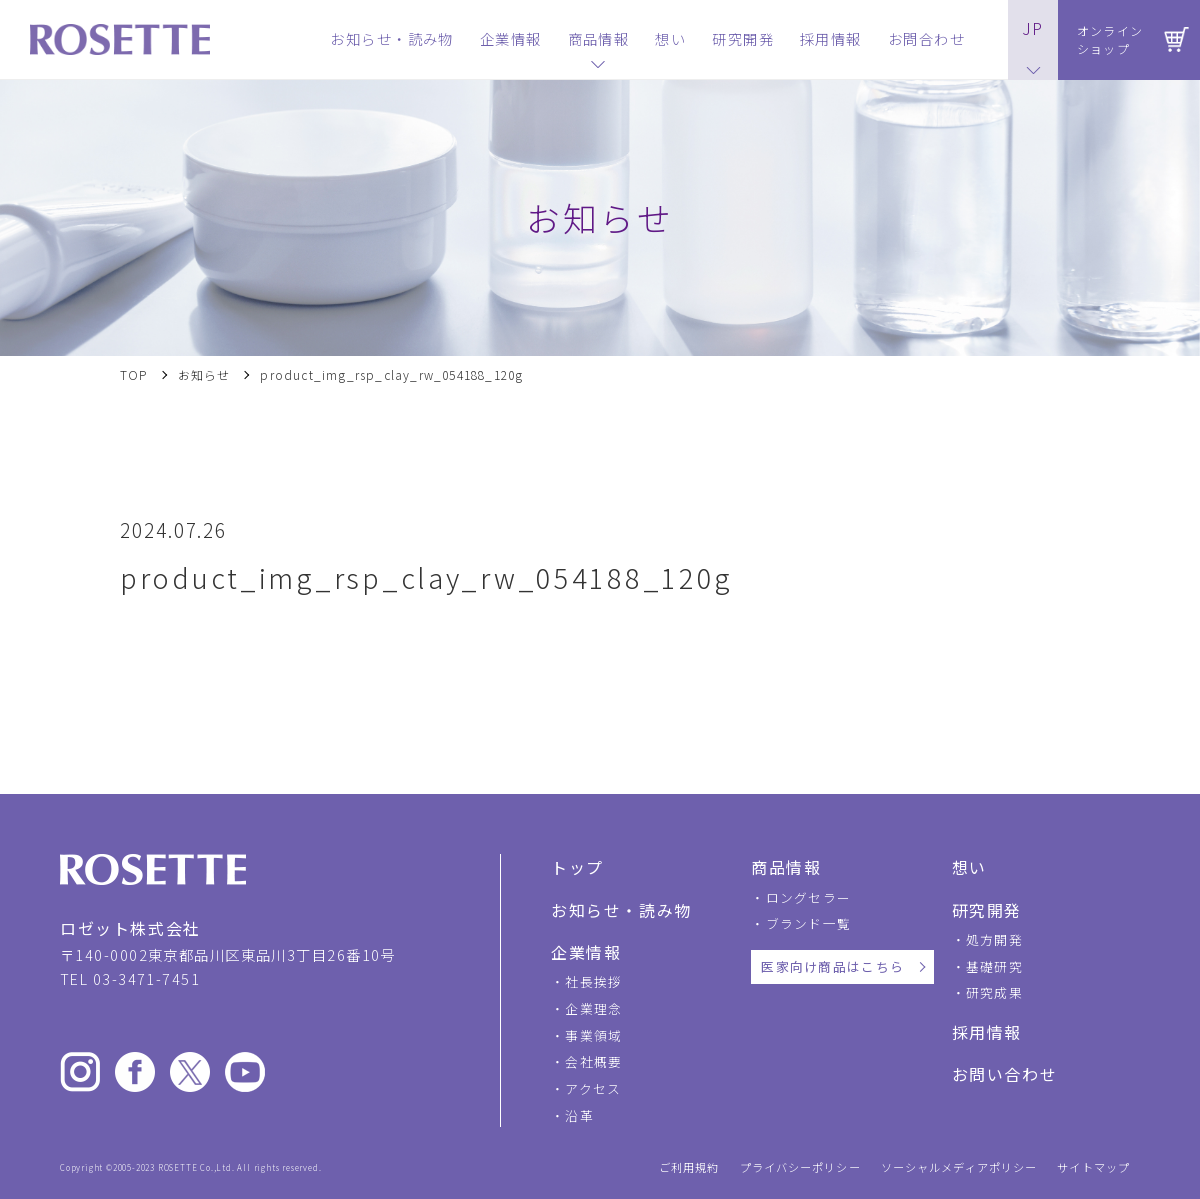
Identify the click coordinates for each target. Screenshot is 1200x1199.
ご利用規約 (689, 1167)
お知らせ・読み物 (621, 910)
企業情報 (586, 952)
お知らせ (204, 375)
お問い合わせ (1005, 1074)
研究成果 (994, 992)
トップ (577, 867)
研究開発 (987, 910)
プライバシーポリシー (800, 1167)
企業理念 (593, 1008)
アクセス (593, 1088)
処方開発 (994, 939)
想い (969, 867)
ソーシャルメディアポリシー (959, 1167)
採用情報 (987, 1032)
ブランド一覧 (809, 923)
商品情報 (786, 867)
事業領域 (593, 1035)
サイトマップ (1093, 1167)
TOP (134, 375)
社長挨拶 (593, 981)
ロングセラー (809, 897)
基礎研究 (994, 966)
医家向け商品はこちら (832, 966)
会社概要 (593, 1061)
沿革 (579, 1115)
